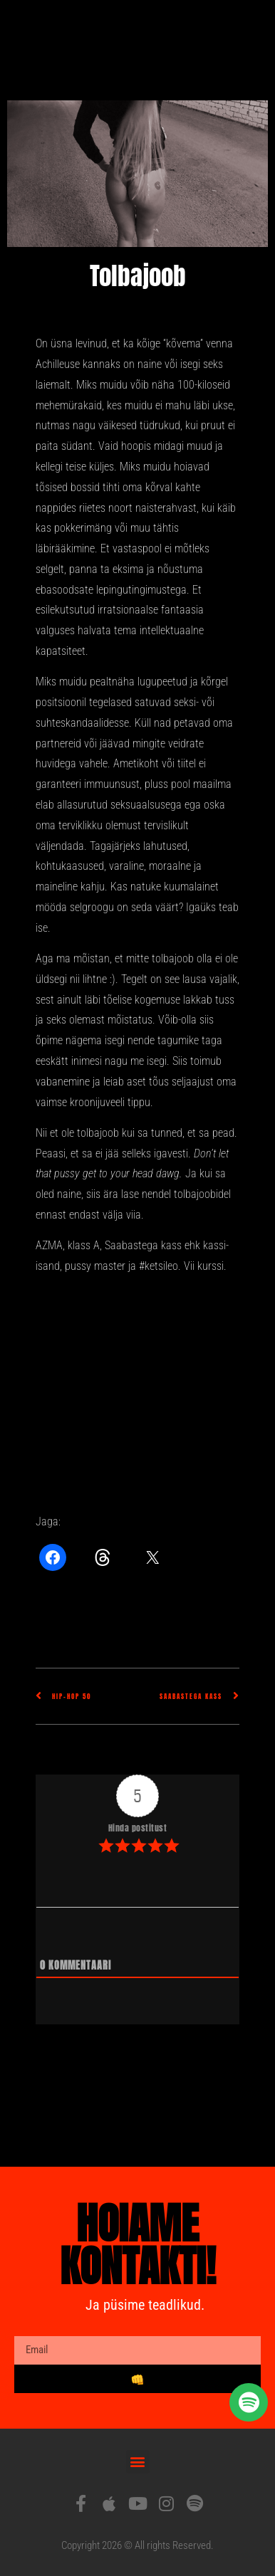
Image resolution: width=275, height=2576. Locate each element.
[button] (138, 2462)
